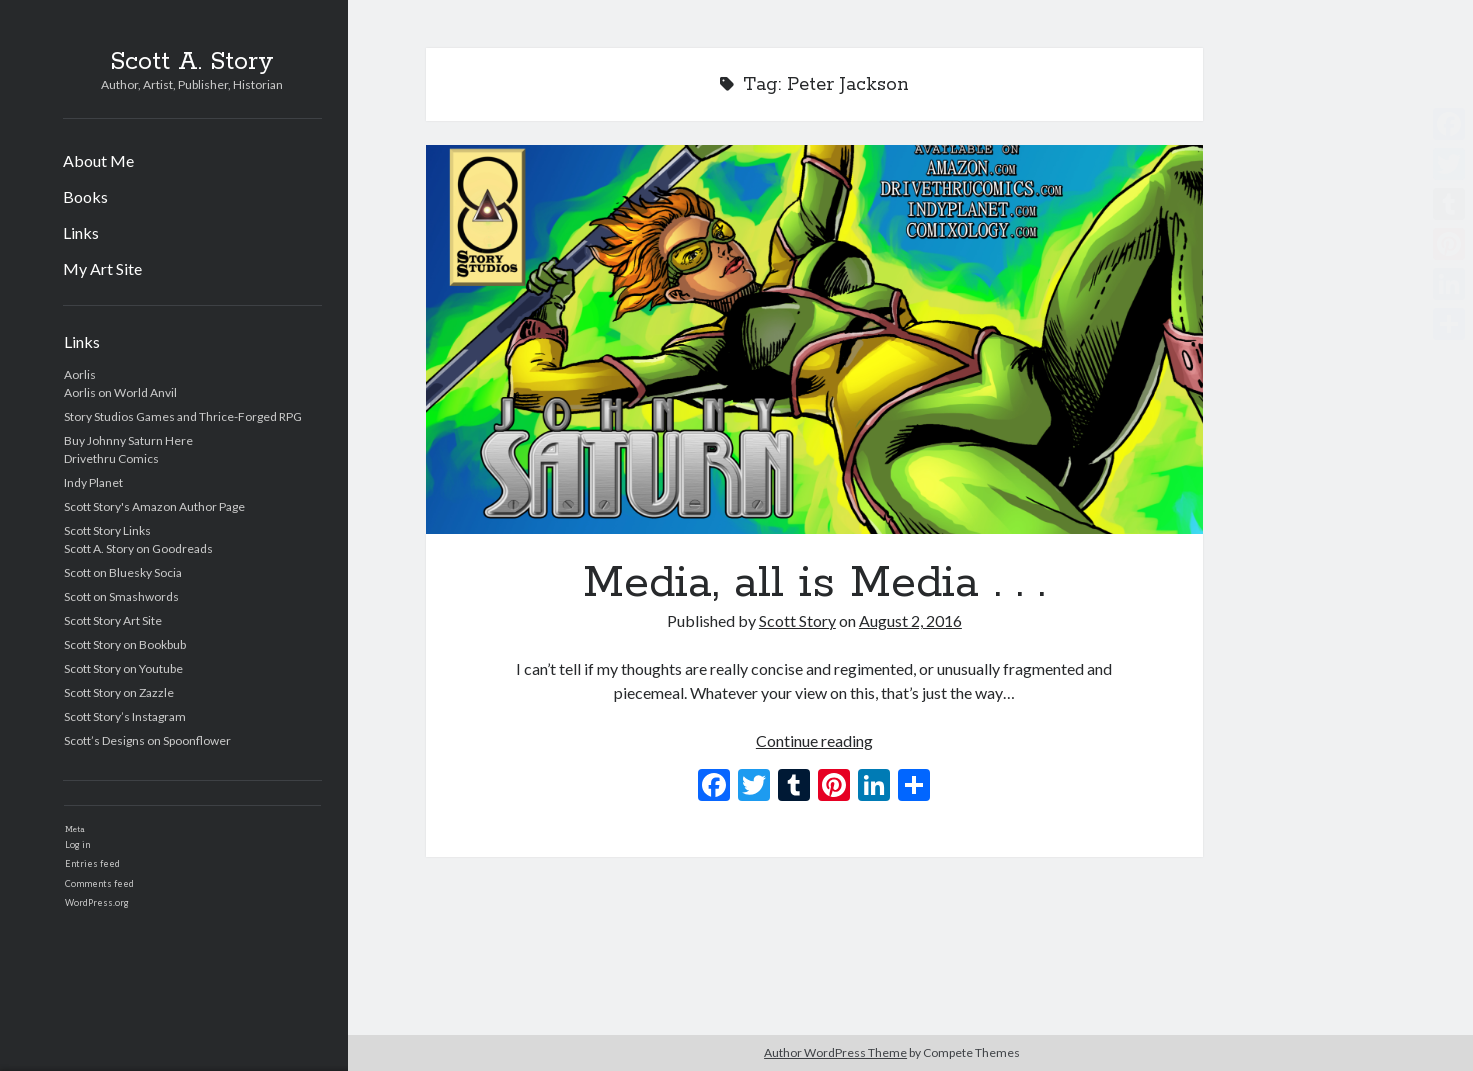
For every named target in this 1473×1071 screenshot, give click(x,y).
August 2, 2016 (910, 620)
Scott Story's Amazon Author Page (154, 506)
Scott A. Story (192, 62)
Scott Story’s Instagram (125, 716)
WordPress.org (97, 902)
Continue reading (814, 740)
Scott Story (797, 620)
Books (85, 196)
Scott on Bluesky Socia (123, 572)
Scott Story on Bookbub (125, 644)
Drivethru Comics (111, 458)
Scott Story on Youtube (123, 668)
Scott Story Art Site (113, 620)
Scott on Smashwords (121, 596)
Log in (77, 844)
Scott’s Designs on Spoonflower (147, 740)
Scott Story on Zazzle (119, 692)
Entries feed (92, 863)
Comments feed (99, 883)
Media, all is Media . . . (815, 339)
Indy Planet (93, 482)
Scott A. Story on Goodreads (138, 548)
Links (81, 232)
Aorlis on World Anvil (120, 392)
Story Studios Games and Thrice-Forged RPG (183, 416)
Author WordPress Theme (835, 1052)
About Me (98, 160)
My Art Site (102, 268)
